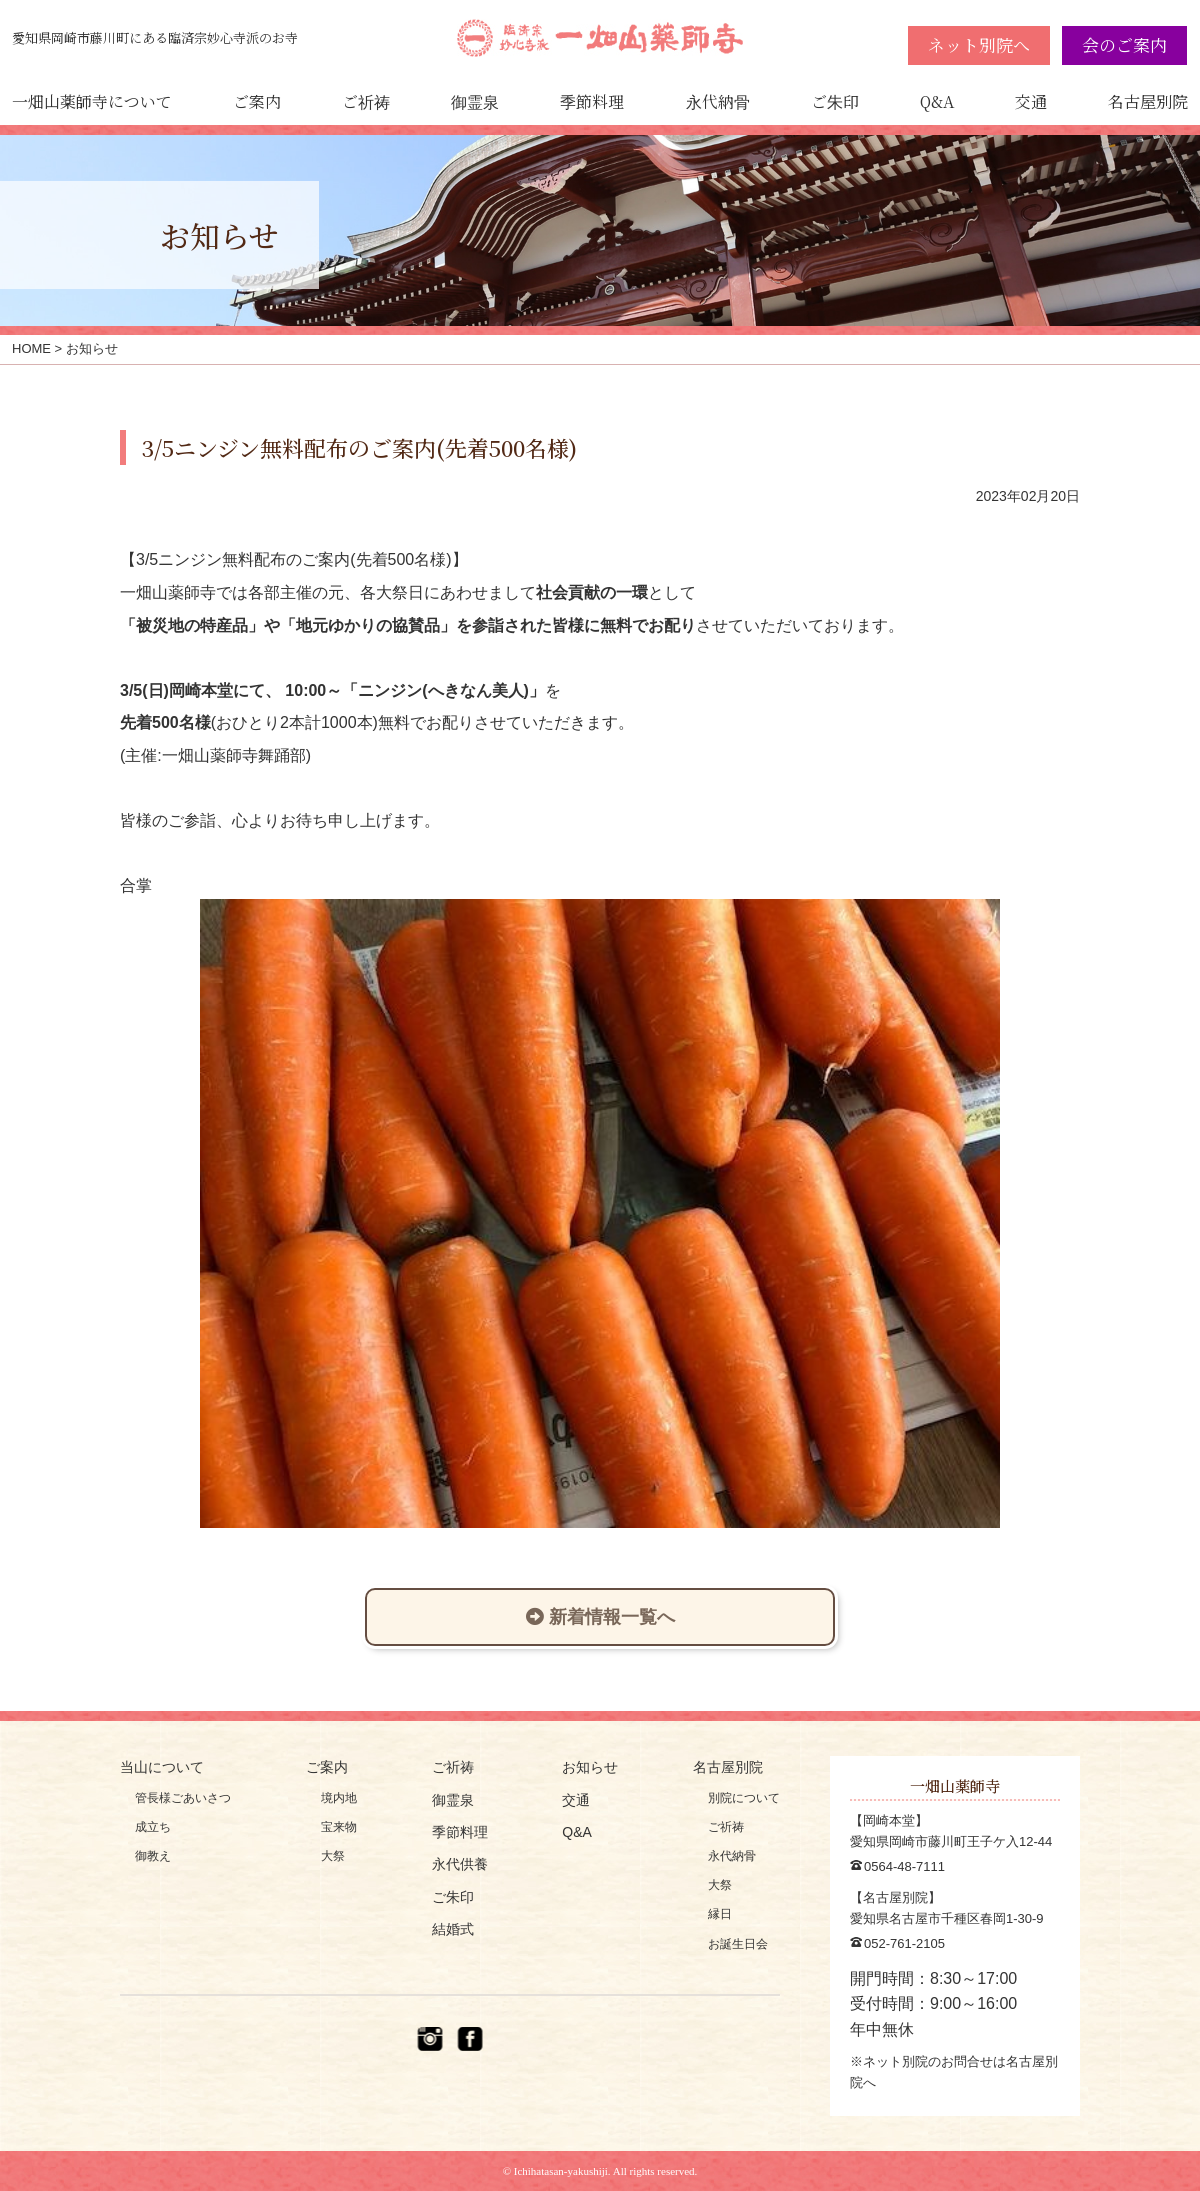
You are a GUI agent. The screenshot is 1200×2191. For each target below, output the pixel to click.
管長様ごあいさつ (183, 1798)
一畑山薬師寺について (92, 101)
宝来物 (339, 1827)
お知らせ (590, 1767)
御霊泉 (475, 101)
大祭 (333, 1856)
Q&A (937, 101)
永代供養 (460, 1864)
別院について (744, 1798)
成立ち (153, 1827)
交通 (1031, 101)
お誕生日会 (738, 1944)
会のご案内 (1124, 44)
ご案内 (257, 101)
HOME (31, 348)
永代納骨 (718, 101)
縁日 (720, 1914)
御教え (153, 1856)
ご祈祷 (366, 101)
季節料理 (592, 101)
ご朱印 (835, 101)
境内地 (339, 1798)
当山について (162, 1767)
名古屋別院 (1148, 101)
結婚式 (453, 1929)
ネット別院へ (979, 44)
